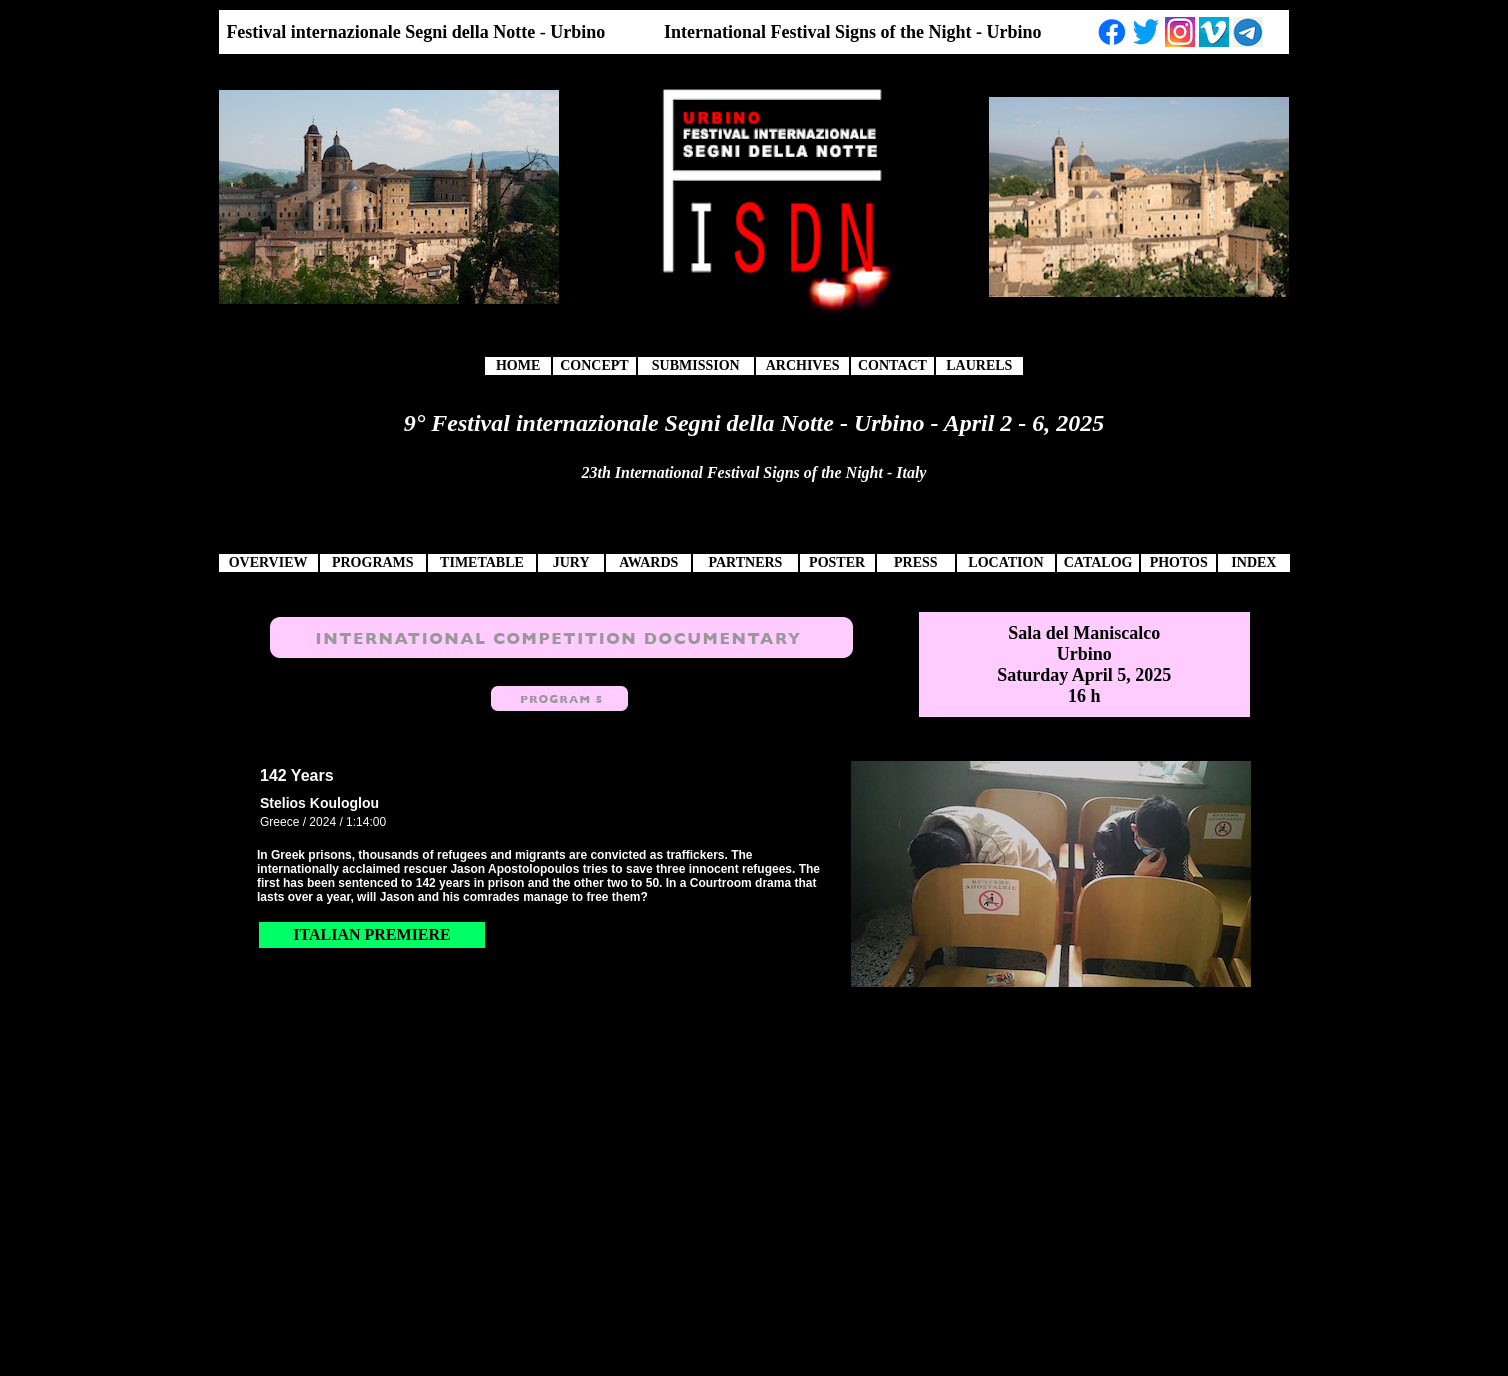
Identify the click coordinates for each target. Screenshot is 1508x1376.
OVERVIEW (268, 562)
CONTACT (892, 365)
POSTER (837, 562)
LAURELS (979, 365)
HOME (518, 365)
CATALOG (1098, 562)
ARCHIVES (803, 365)
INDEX (1253, 562)
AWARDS (648, 562)
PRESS (916, 562)
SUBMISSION (696, 365)
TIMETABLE (482, 562)
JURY (571, 562)
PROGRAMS (373, 562)
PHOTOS (1179, 562)
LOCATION (1005, 562)
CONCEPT (594, 365)
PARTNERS (745, 562)
